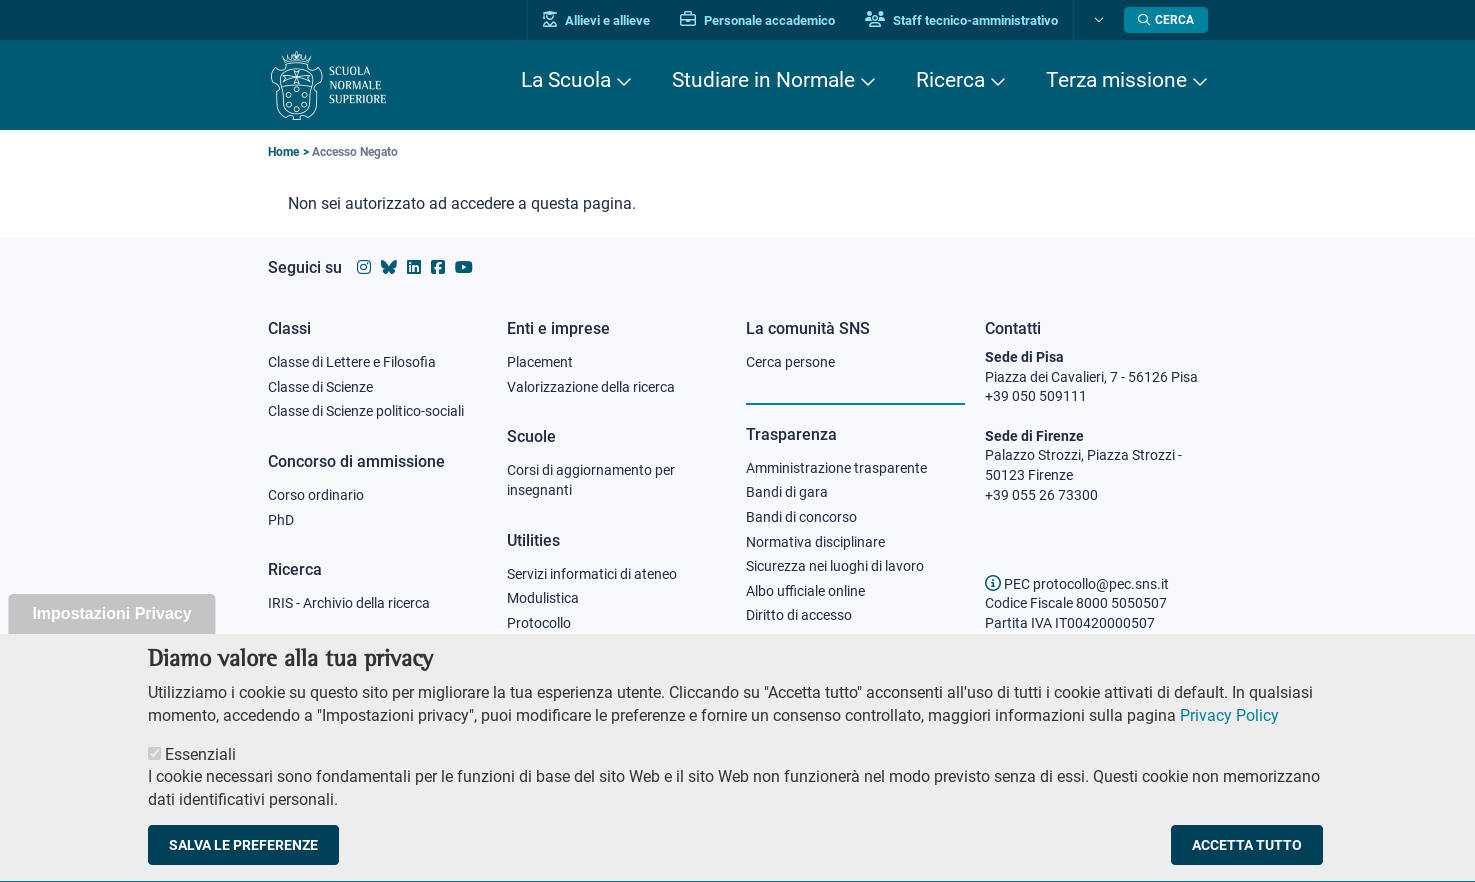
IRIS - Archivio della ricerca (349, 603)
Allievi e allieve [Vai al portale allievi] (596, 20)
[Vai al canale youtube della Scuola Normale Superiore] (464, 267)
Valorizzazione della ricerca (591, 387)
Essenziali (200, 780)
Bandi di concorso (801, 517)
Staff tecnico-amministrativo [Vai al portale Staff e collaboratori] (961, 20)
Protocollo (539, 623)
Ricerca (950, 80)
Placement (540, 362)
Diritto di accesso (799, 615)
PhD (281, 520)
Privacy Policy (1229, 740)
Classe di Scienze (320, 387)
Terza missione (1116, 80)
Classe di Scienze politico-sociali (366, 411)
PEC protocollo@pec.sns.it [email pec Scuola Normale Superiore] (1077, 584)
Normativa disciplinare (815, 542)
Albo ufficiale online (805, 591)
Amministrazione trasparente (836, 468)
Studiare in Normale (763, 80)
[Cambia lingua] (1096, 20)
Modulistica (543, 598)
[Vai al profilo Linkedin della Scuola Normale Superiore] (414, 267)
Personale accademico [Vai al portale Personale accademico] (757, 20)
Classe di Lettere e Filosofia (352, 362)
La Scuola (566, 80)
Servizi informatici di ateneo (592, 574)
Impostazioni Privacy (111, 638)
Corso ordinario (316, 495)
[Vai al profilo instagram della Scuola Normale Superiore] (364, 267)
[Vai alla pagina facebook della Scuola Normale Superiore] (438, 267)
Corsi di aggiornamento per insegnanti (591, 480)
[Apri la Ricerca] (1166, 20)
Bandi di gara (787, 492)
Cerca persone (790, 362)
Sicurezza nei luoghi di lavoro (835, 566)
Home (283, 152)
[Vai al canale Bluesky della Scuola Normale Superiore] (389, 267)
